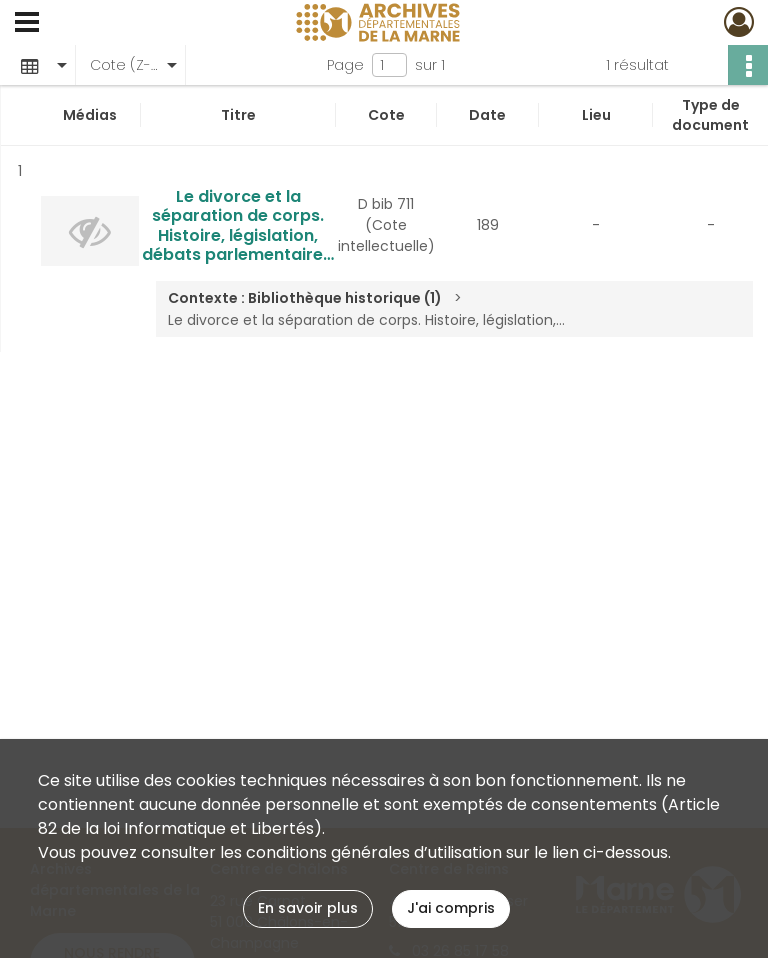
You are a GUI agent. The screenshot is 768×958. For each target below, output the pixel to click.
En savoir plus (308, 908)
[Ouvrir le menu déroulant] (27, 24)
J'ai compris (451, 908)
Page (345, 65)
